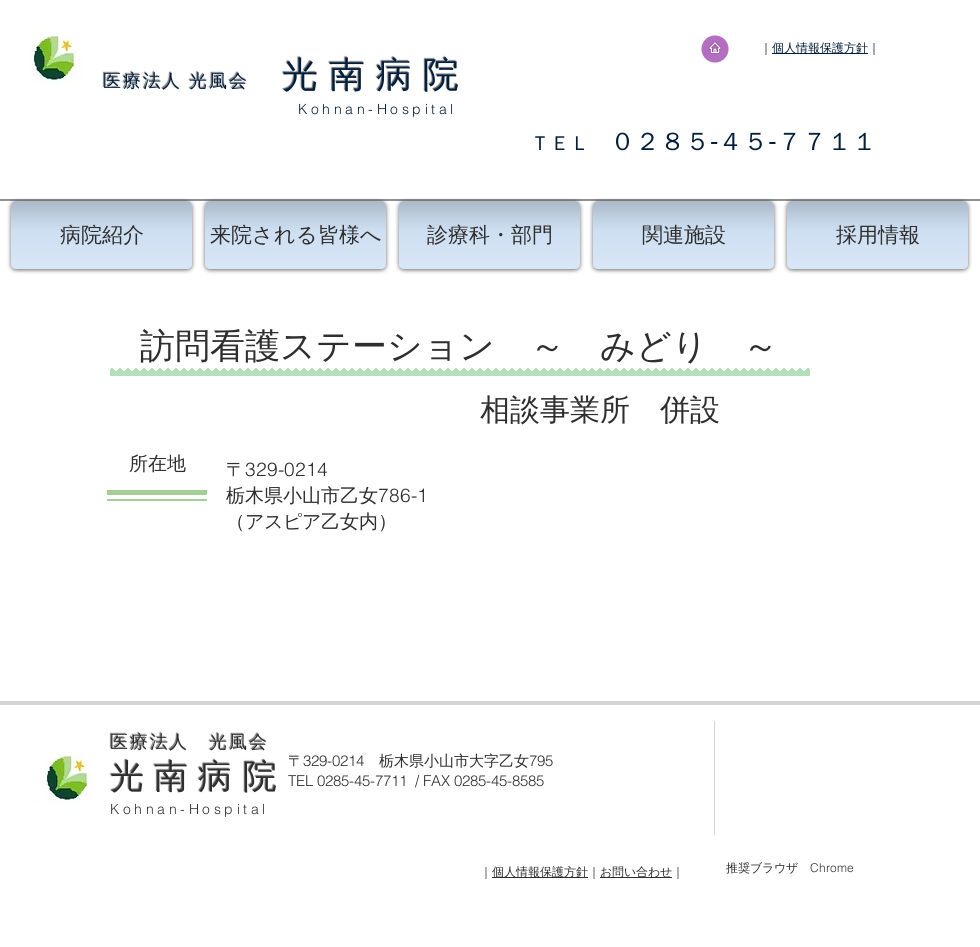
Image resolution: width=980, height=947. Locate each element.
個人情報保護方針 (820, 47)
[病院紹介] (101, 235)
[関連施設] (683, 235)
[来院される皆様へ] (295, 235)
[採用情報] (877, 235)
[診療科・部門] (489, 235)
